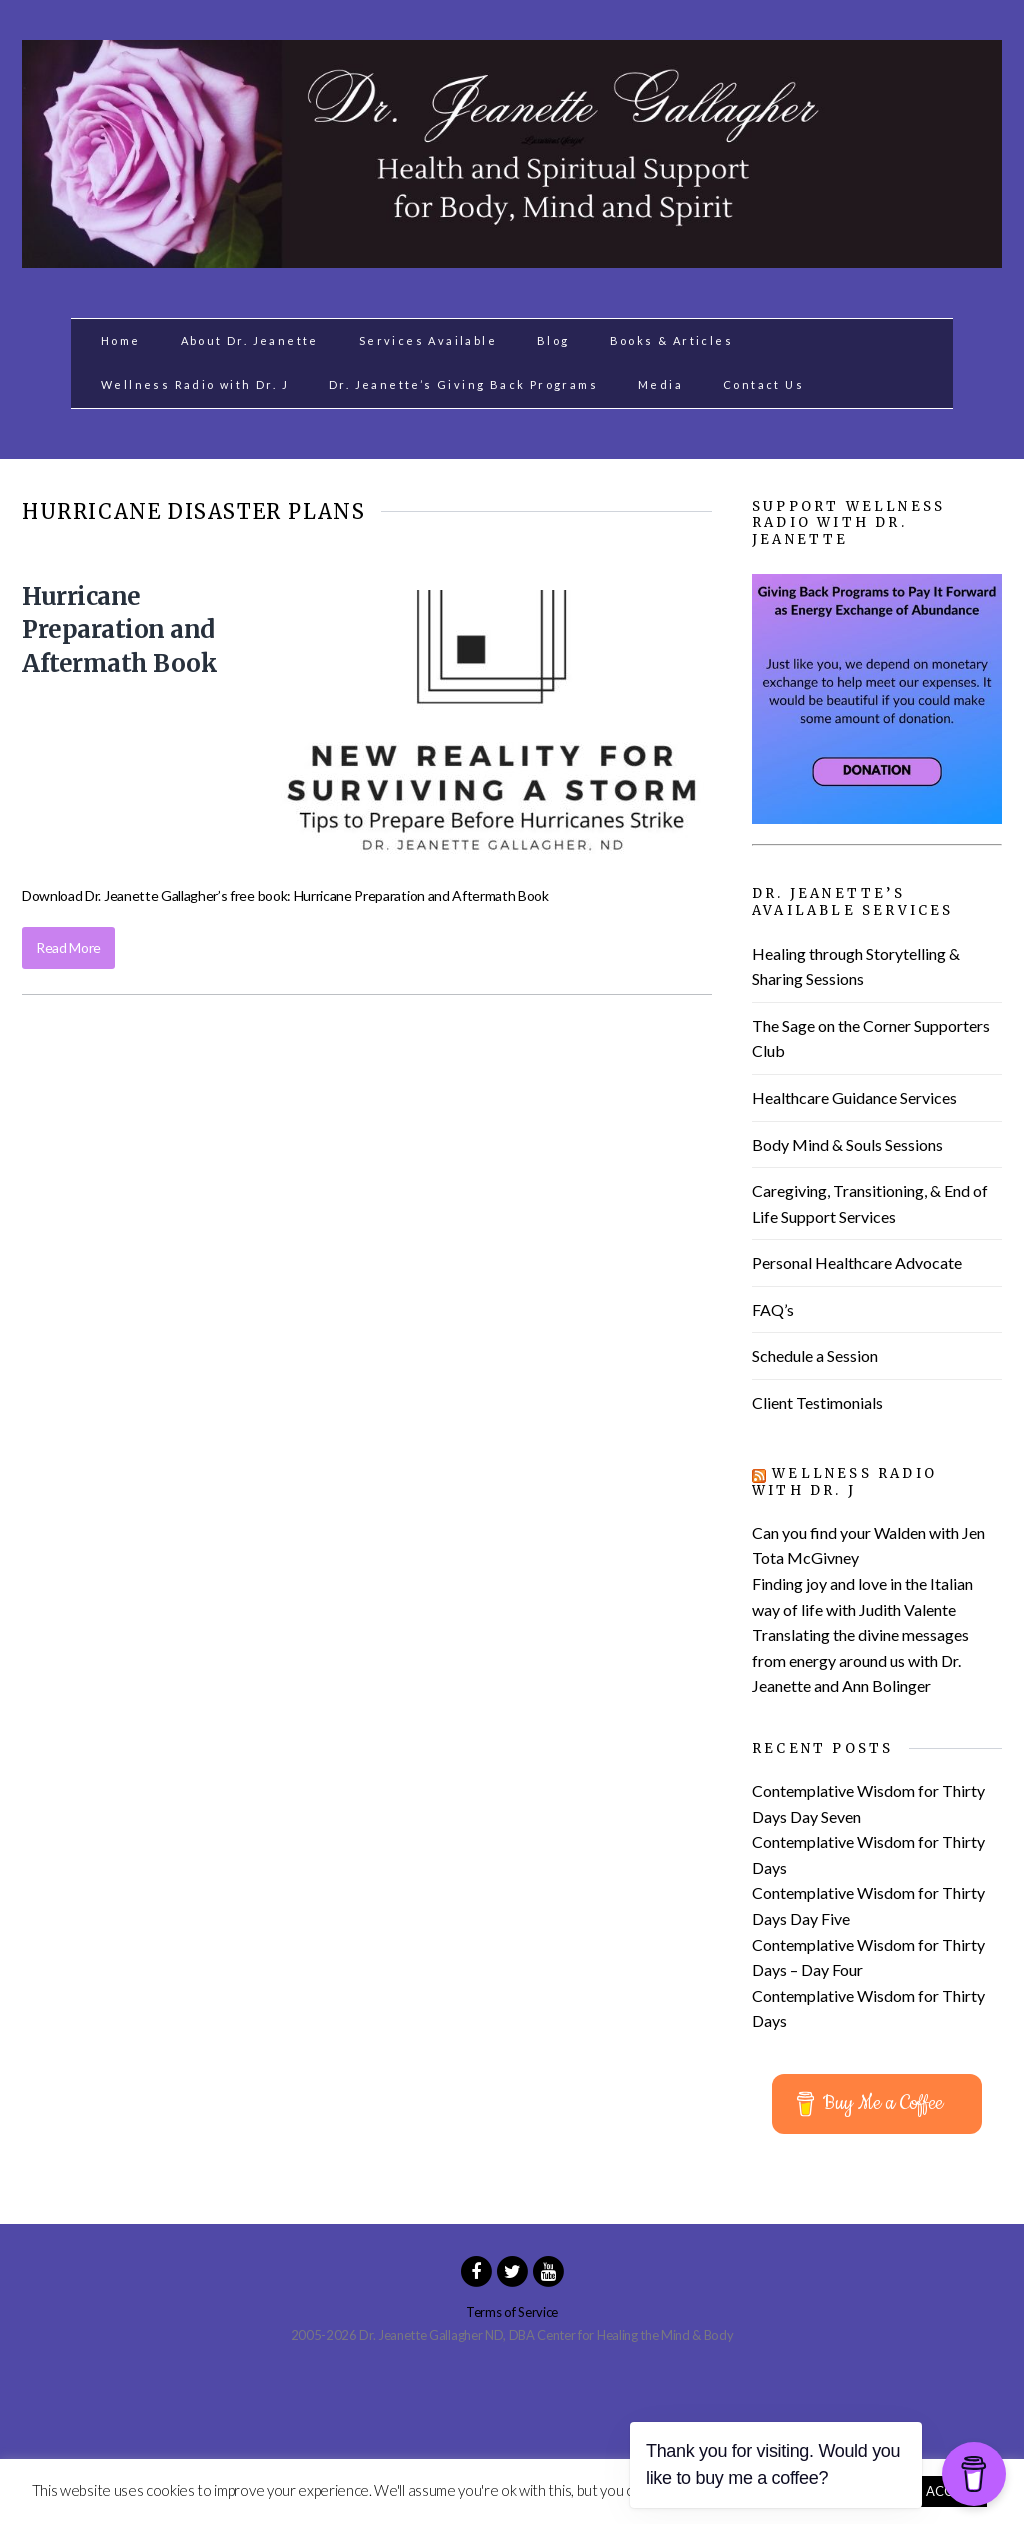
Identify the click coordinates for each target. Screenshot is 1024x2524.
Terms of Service (512, 2312)
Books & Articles (671, 340)
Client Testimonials (817, 1402)
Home (121, 340)
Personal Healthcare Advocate (857, 1262)
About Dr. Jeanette (250, 340)
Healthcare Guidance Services (854, 1097)
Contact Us (763, 384)
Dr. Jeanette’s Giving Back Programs (463, 384)
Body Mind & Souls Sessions (847, 1144)
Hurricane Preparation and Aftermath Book (119, 630)
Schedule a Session (815, 1355)
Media (660, 384)
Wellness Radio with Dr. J (195, 384)
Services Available (428, 340)
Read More (68, 947)
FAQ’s (773, 1309)
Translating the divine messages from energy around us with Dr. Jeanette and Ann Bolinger (860, 1660)
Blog (553, 340)
